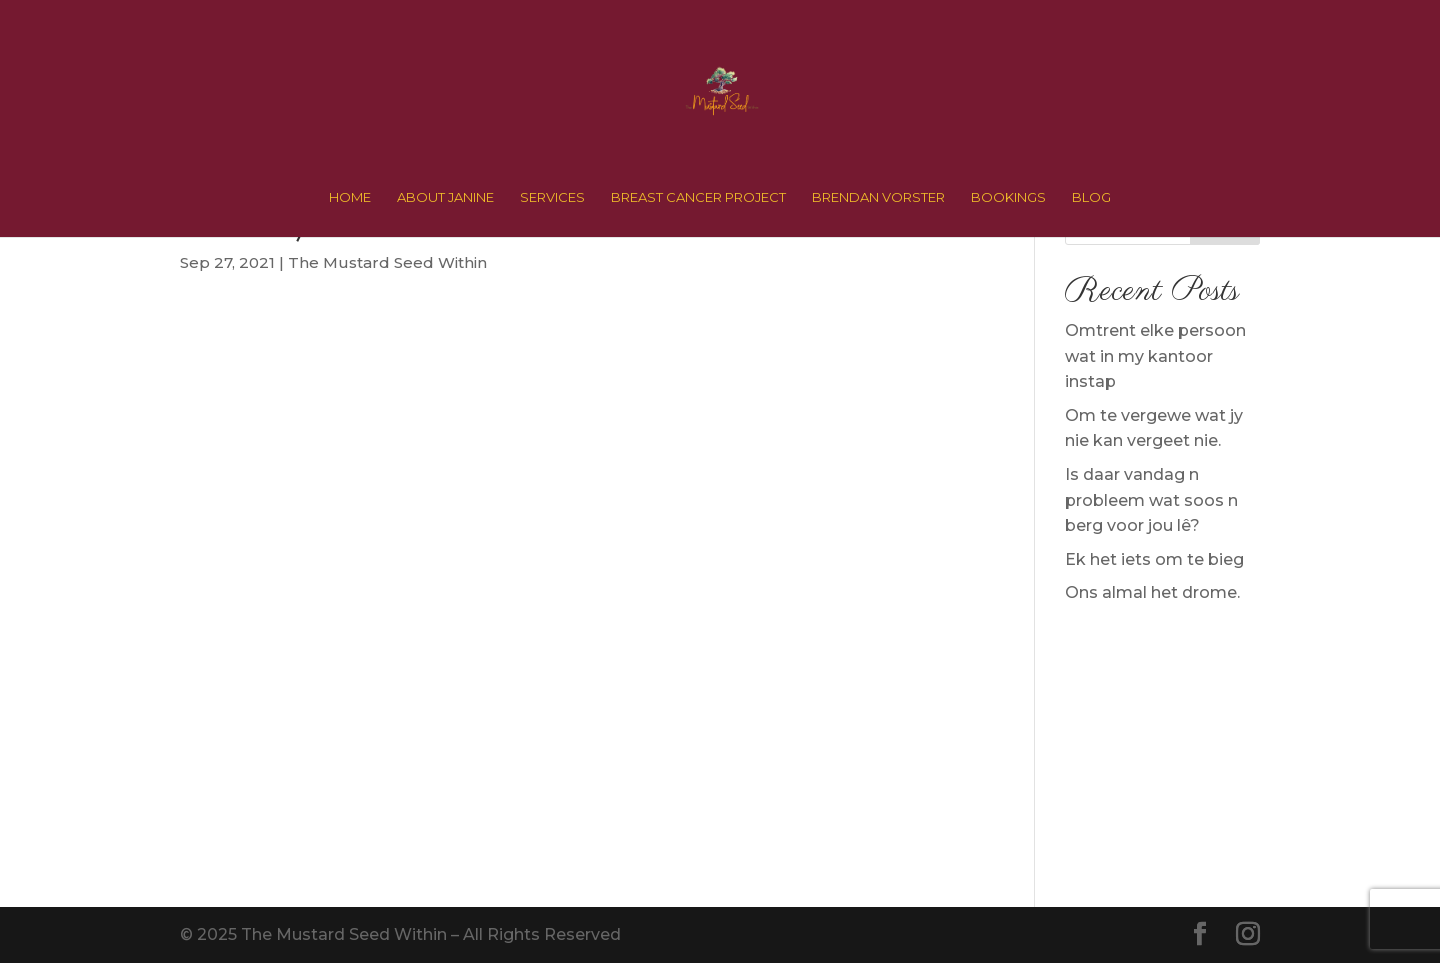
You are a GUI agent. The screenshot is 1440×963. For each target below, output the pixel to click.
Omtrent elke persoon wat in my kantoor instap (1155, 356)
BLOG (1091, 197)
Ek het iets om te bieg (1154, 559)
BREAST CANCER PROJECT (698, 197)
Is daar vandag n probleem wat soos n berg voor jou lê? (1151, 500)
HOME (350, 197)
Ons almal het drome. (1152, 592)
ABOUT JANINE (445, 197)
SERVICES (552, 197)
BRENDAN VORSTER (878, 197)
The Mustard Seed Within (387, 262)
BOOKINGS (1008, 197)
